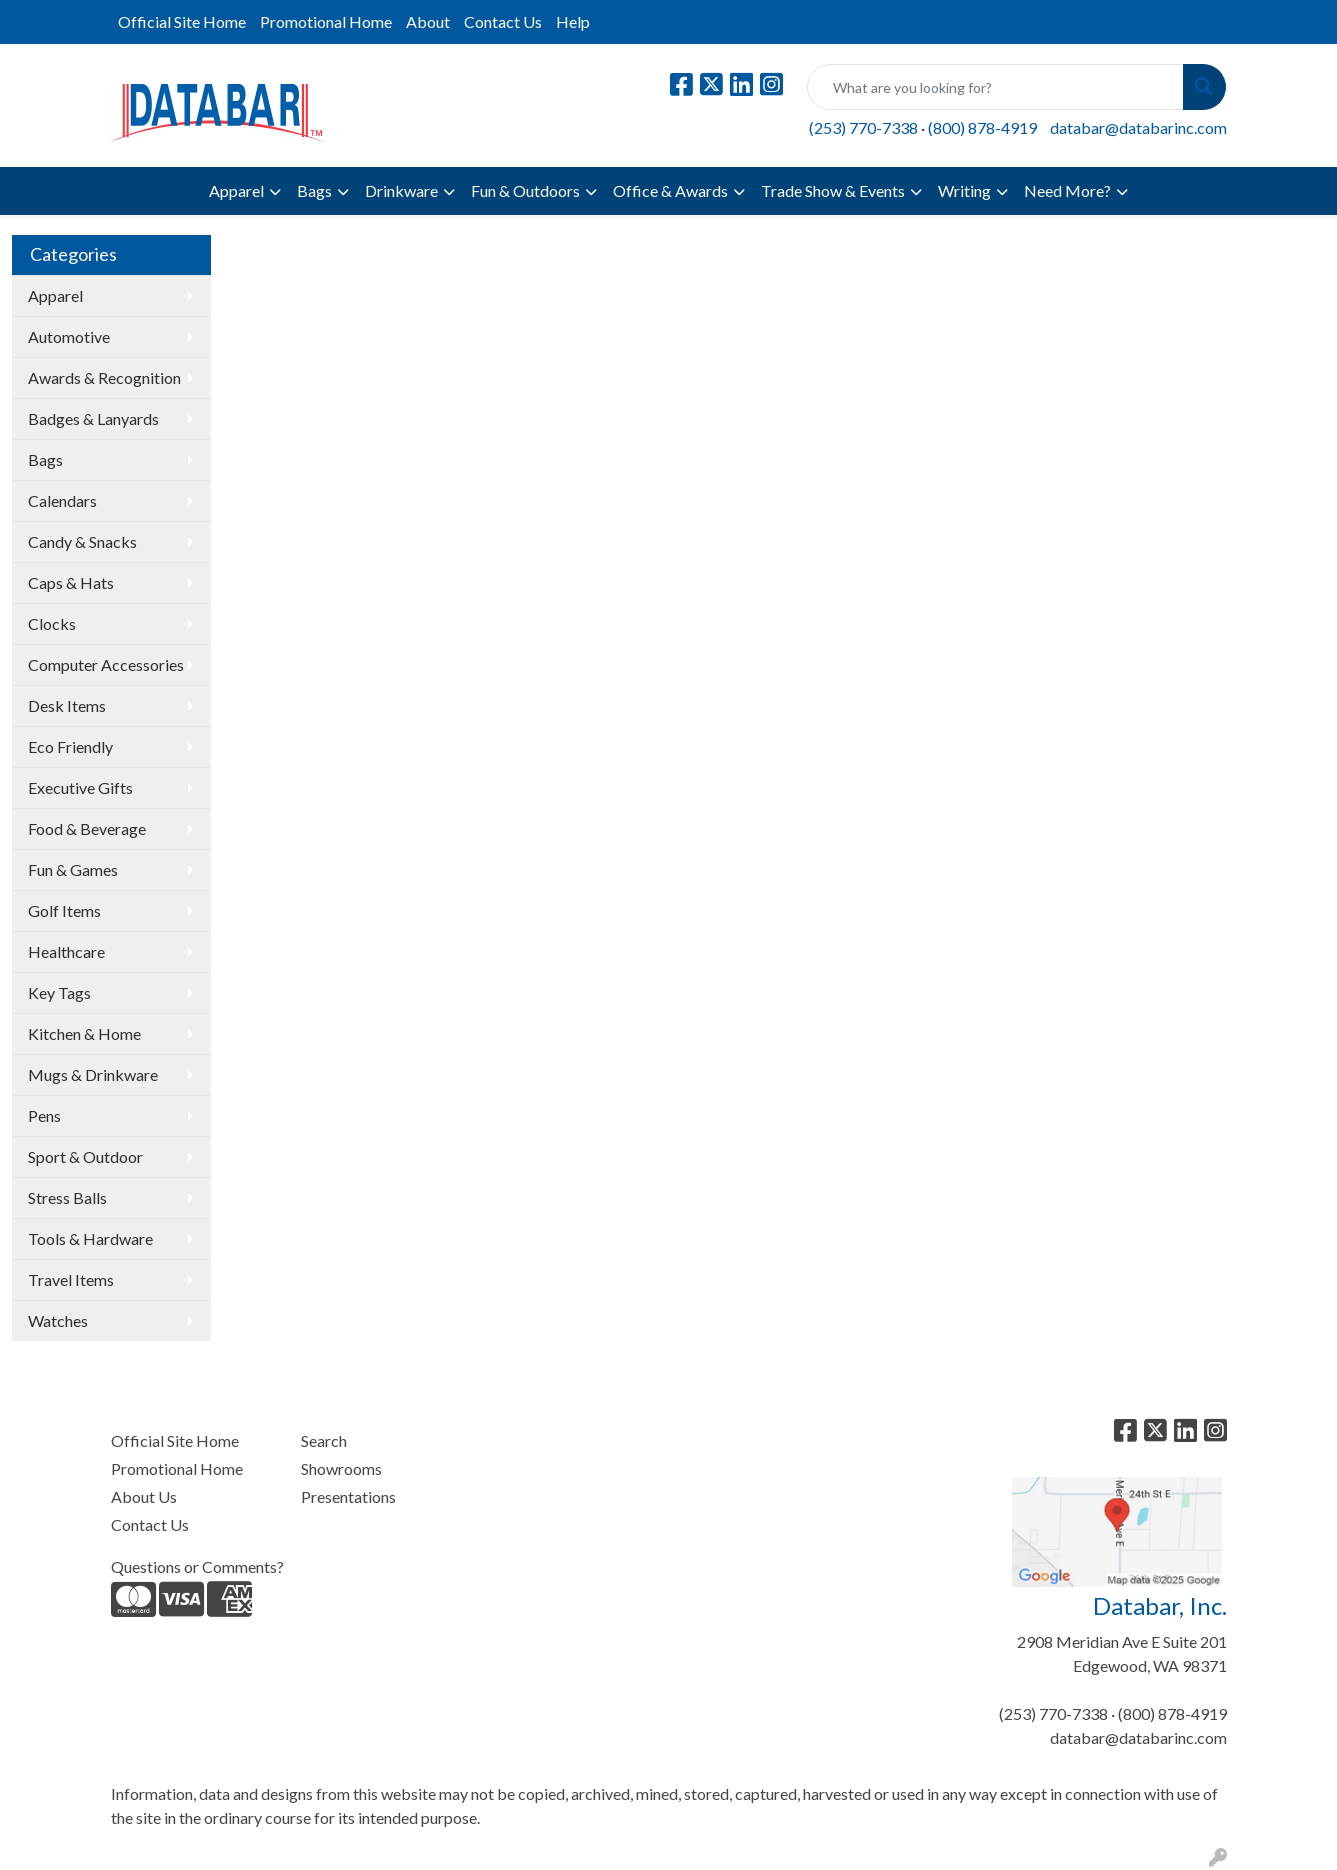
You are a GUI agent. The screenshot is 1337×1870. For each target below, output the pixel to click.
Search (324, 1440)
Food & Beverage (87, 828)
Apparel (236, 190)
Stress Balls (67, 1197)
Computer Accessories (106, 664)
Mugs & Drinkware (93, 1074)
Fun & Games (73, 869)
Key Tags (59, 992)
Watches (58, 1320)
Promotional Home (326, 21)
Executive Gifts (80, 787)
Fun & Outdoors (525, 190)
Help (573, 21)
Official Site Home (182, 21)
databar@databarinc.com (1138, 127)
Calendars (62, 500)
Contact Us (503, 21)
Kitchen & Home (84, 1033)
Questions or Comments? (197, 1566)
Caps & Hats (71, 582)
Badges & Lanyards (93, 418)
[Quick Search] (995, 87)
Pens (44, 1115)
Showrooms (341, 1468)
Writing (964, 190)
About (428, 21)
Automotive (69, 336)
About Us (144, 1496)
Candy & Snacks (82, 541)
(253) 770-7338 (863, 127)
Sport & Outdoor (85, 1156)
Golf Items (64, 910)
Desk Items (67, 705)
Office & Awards (670, 190)
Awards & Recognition (104, 377)
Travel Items (71, 1279)
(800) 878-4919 (982, 127)
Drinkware (401, 190)
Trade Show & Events (833, 190)
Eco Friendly (70, 746)
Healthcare (66, 951)
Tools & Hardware (90, 1238)
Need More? (1067, 190)
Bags (314, 190)
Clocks (52, 623)
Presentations (348, 1496)
